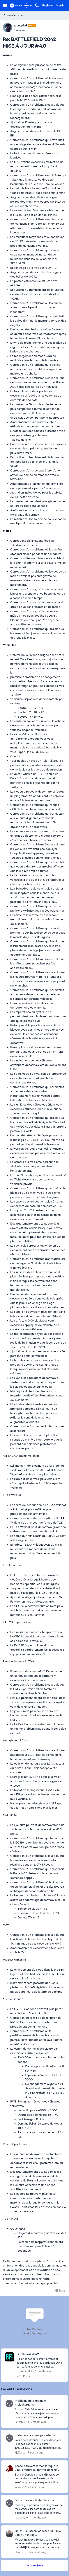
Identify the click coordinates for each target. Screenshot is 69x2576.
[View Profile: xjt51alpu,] (9, 2438)
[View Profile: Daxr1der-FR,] (9, 2533)
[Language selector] (28, 5)
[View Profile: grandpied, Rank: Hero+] (7, 27)
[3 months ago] (34, 2453)
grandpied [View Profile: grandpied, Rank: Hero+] (20, 25)
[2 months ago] (38, 2422)
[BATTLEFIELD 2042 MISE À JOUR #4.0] (25, 30)
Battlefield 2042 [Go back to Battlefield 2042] (13, 15)
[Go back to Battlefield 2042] (40, 2354)
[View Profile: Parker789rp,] (9, 2403)
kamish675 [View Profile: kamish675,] (21, 2487)
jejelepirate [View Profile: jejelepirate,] (21, 2517)
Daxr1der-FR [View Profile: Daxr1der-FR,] (22, 2552)
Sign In (60, 5)
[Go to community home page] (16, 5)
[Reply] (60, 2290)
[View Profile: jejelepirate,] (9, 2503)
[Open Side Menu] (5, 5)
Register (47, 5)
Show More (34, 2565)
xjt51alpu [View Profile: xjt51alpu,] (20, 2452)
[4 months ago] (37, 2518)
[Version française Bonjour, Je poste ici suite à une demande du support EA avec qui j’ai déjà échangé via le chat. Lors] (39, 2543)
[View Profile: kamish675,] (9, 2468)
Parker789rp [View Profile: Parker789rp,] (22, 2422)
